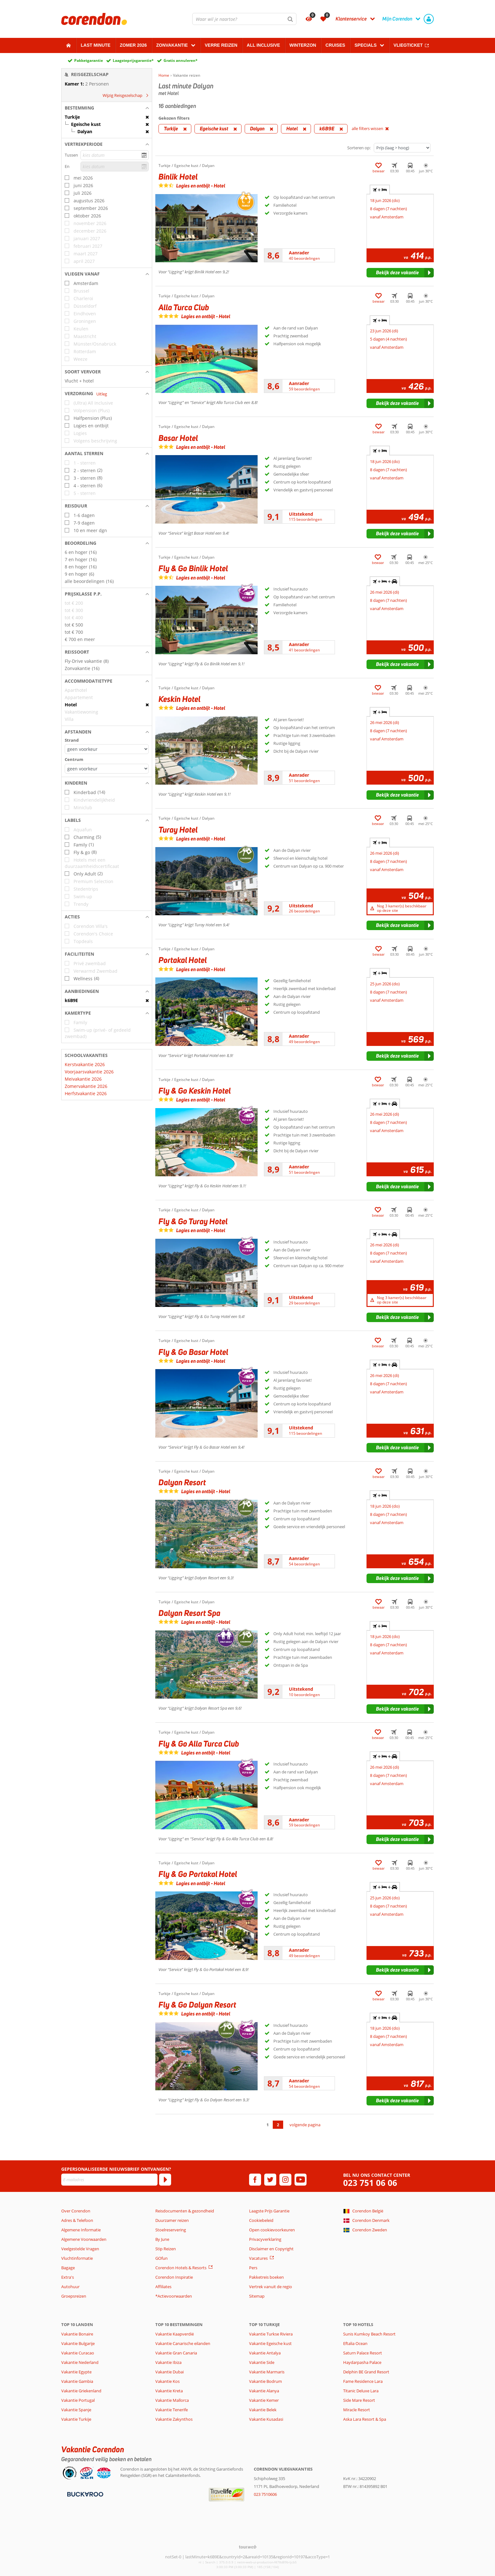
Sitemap (257, 2296)
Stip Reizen (165, 2249)
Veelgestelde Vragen (80, 2249)
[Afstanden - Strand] (107, 749)
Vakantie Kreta (169, 2391)
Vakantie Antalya (265, 2353)
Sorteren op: (359, 148)
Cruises (335, 45)
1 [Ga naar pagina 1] (267, 2125)
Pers (253, 2267)
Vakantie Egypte (76, 2372)
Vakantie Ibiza (168, 2362)
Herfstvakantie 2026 (86, 1093)
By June (162, 2239)
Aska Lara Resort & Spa (364, 2419)
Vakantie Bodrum (265, 2381)
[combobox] (244, 19)
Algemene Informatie (81, 2230)
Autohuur (70, 2286)
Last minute (95, 45)
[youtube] (301, 2179)
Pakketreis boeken (266, 2277)
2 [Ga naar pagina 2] (278, 2125)
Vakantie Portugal (78, 2400)
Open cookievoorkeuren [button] (272, 2230)
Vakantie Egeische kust (270, 2343)
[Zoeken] (290, 19)
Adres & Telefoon (77, 2220)
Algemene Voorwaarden (83, 2239)
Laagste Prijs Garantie (269, 2211)
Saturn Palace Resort (362, 2353)
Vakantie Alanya (264, 2391)
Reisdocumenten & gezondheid (184, 2211)
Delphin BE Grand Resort (366, 2372)
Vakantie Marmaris (266, 2372)
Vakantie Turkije (76, 2419)
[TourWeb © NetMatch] (247, 2547)
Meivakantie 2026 (83, 1079)
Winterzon (302, 45)
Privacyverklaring (265, 2239)
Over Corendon (75, 2211)
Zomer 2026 (133, 45)
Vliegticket (408, 45)
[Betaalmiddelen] (84, 2494)
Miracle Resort (356, 2410)
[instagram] (285, 2179)
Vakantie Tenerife (171, 2410)
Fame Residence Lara (363, 2381)
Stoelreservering (170, 2230)
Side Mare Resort (359, 2400)
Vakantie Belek (263, 2410)
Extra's (67, 2277)
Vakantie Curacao (77, 2353)
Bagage (68, 2267)
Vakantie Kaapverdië (174, 2334)
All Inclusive (263, 45)
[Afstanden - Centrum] (107, 769)
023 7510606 (265, 2494)
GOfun (161, 2258)
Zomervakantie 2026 (86, 1086)
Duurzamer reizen (172, 2220)
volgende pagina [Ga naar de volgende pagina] (304, 2124)
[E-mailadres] (109, 2180)
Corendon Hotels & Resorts (180, 2267)
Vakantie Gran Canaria (176, 2353)
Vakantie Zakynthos (174, 2419)
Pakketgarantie (88, 60)
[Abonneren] (165, 2180)
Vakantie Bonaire (77, 2334)
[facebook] (255, 2179)
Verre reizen (221, 45)
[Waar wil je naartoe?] (244, 19)
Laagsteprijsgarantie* (133, 60)
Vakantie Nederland (79, 2362)
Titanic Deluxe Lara (361, 2391)
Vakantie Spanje (76, 2410)
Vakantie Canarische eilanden (182, 2343)
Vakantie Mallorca (172, 2400)
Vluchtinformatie (77, 2258)
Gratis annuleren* (181, 60)
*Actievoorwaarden (173, 2296)
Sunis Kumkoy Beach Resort (369, 2334)
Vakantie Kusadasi (266, 2419)
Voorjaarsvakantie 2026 (89, 1072)
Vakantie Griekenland (81, 2391)
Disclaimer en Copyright (271, 2249)
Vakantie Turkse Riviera (271, 2334)
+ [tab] (380, 189)
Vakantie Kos (167, 2381)
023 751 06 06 (370, 2183)
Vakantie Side (261, 2362)
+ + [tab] (385, 581)
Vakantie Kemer (264, 2400)
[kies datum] (115, 155)
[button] (107, 108)
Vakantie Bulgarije (78, 2343)
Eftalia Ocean (355, 2343)
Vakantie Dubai (169, 2372)
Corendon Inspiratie (174, 2277)
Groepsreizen (73, 2296)
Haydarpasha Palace (362, 2362)
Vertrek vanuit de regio (270, 2286)
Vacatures (258, 2258)
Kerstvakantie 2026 (85, 1064)
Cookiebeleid (261, 2220)
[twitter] (270, 2179)
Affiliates (163, 2286)
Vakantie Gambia (77, 2381)
